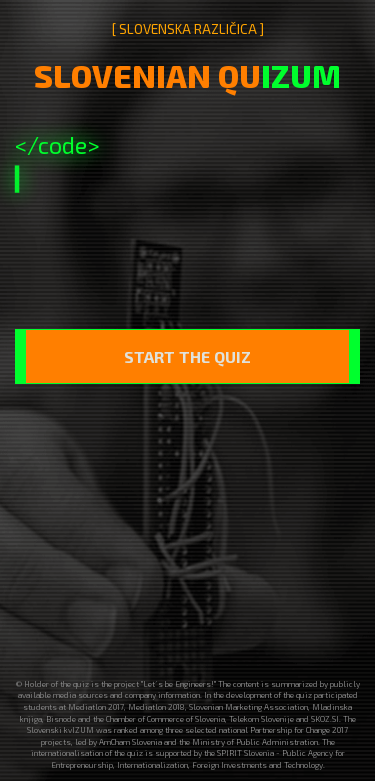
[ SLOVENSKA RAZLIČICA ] (188, 29)
